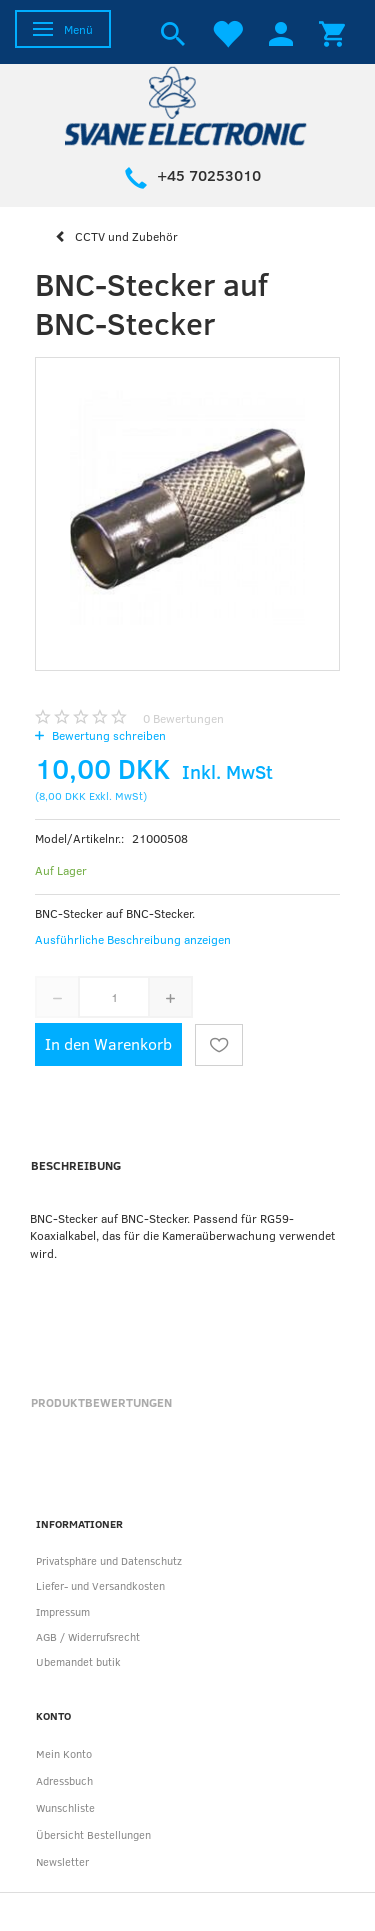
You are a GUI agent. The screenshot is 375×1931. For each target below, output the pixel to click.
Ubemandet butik (78, 1661)
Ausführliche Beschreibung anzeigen (133, 939)
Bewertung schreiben (107, 735)
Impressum (63, 1611)
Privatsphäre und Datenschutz (109, 1560)
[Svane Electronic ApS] (188, 104)
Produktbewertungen (101, 1402)
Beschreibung (76, 1165)
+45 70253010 (209, 175)
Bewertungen (183, 718)
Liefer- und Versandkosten (100, 1585)
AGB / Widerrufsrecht (88, 1636)
